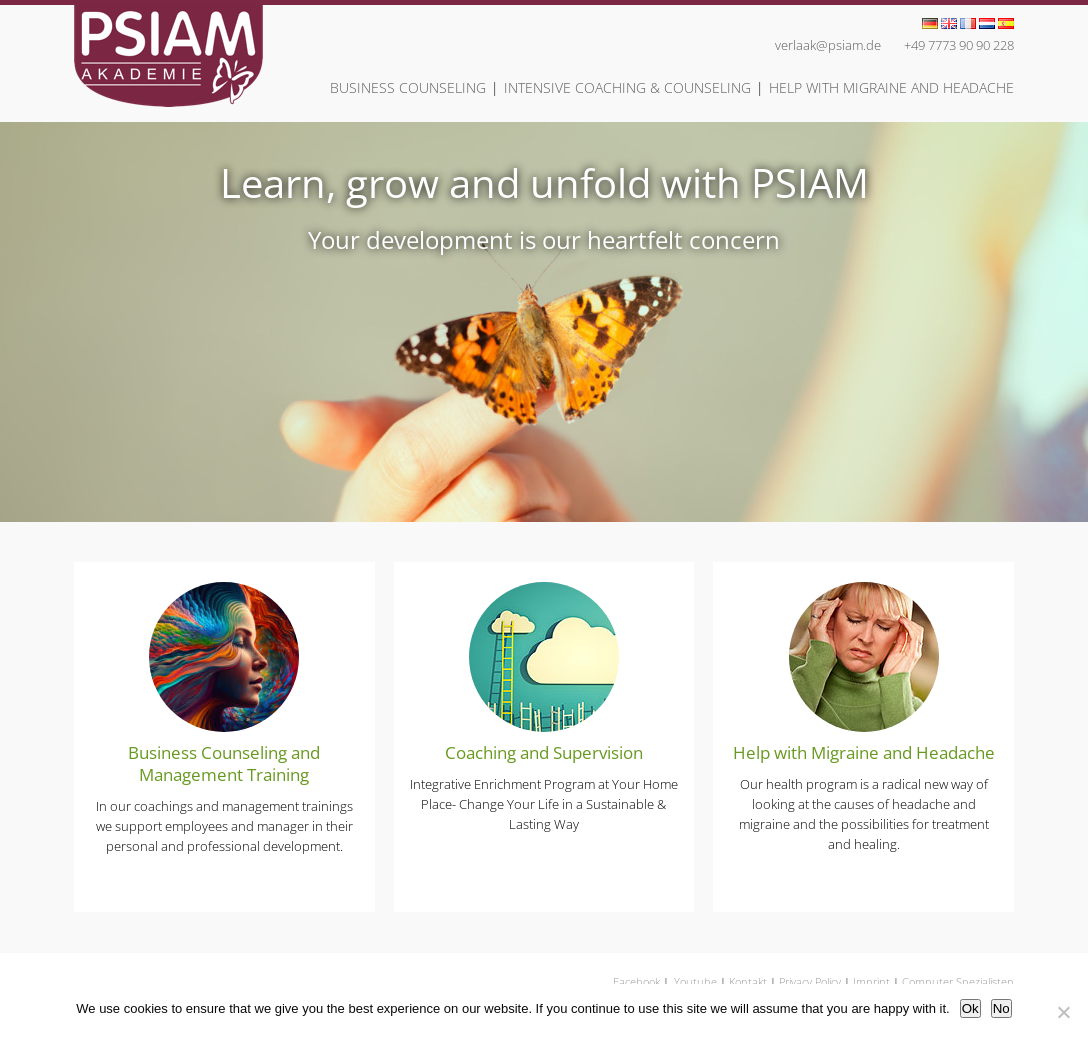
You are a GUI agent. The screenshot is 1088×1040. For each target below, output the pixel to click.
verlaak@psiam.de (828, 45)
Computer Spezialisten (958, 981)
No (1001, 1008)
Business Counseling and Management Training (224, 763)
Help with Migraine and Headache (891, 87)
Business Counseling (408, 87)
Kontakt (748, 981)
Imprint (871, 981)
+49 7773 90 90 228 (959, 45)
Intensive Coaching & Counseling (627, 87)
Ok (970, 1008)
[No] (1063, 1012)
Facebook (636, 981)
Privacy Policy (810, 981)
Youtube (695, 981)
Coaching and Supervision (544, 752)
